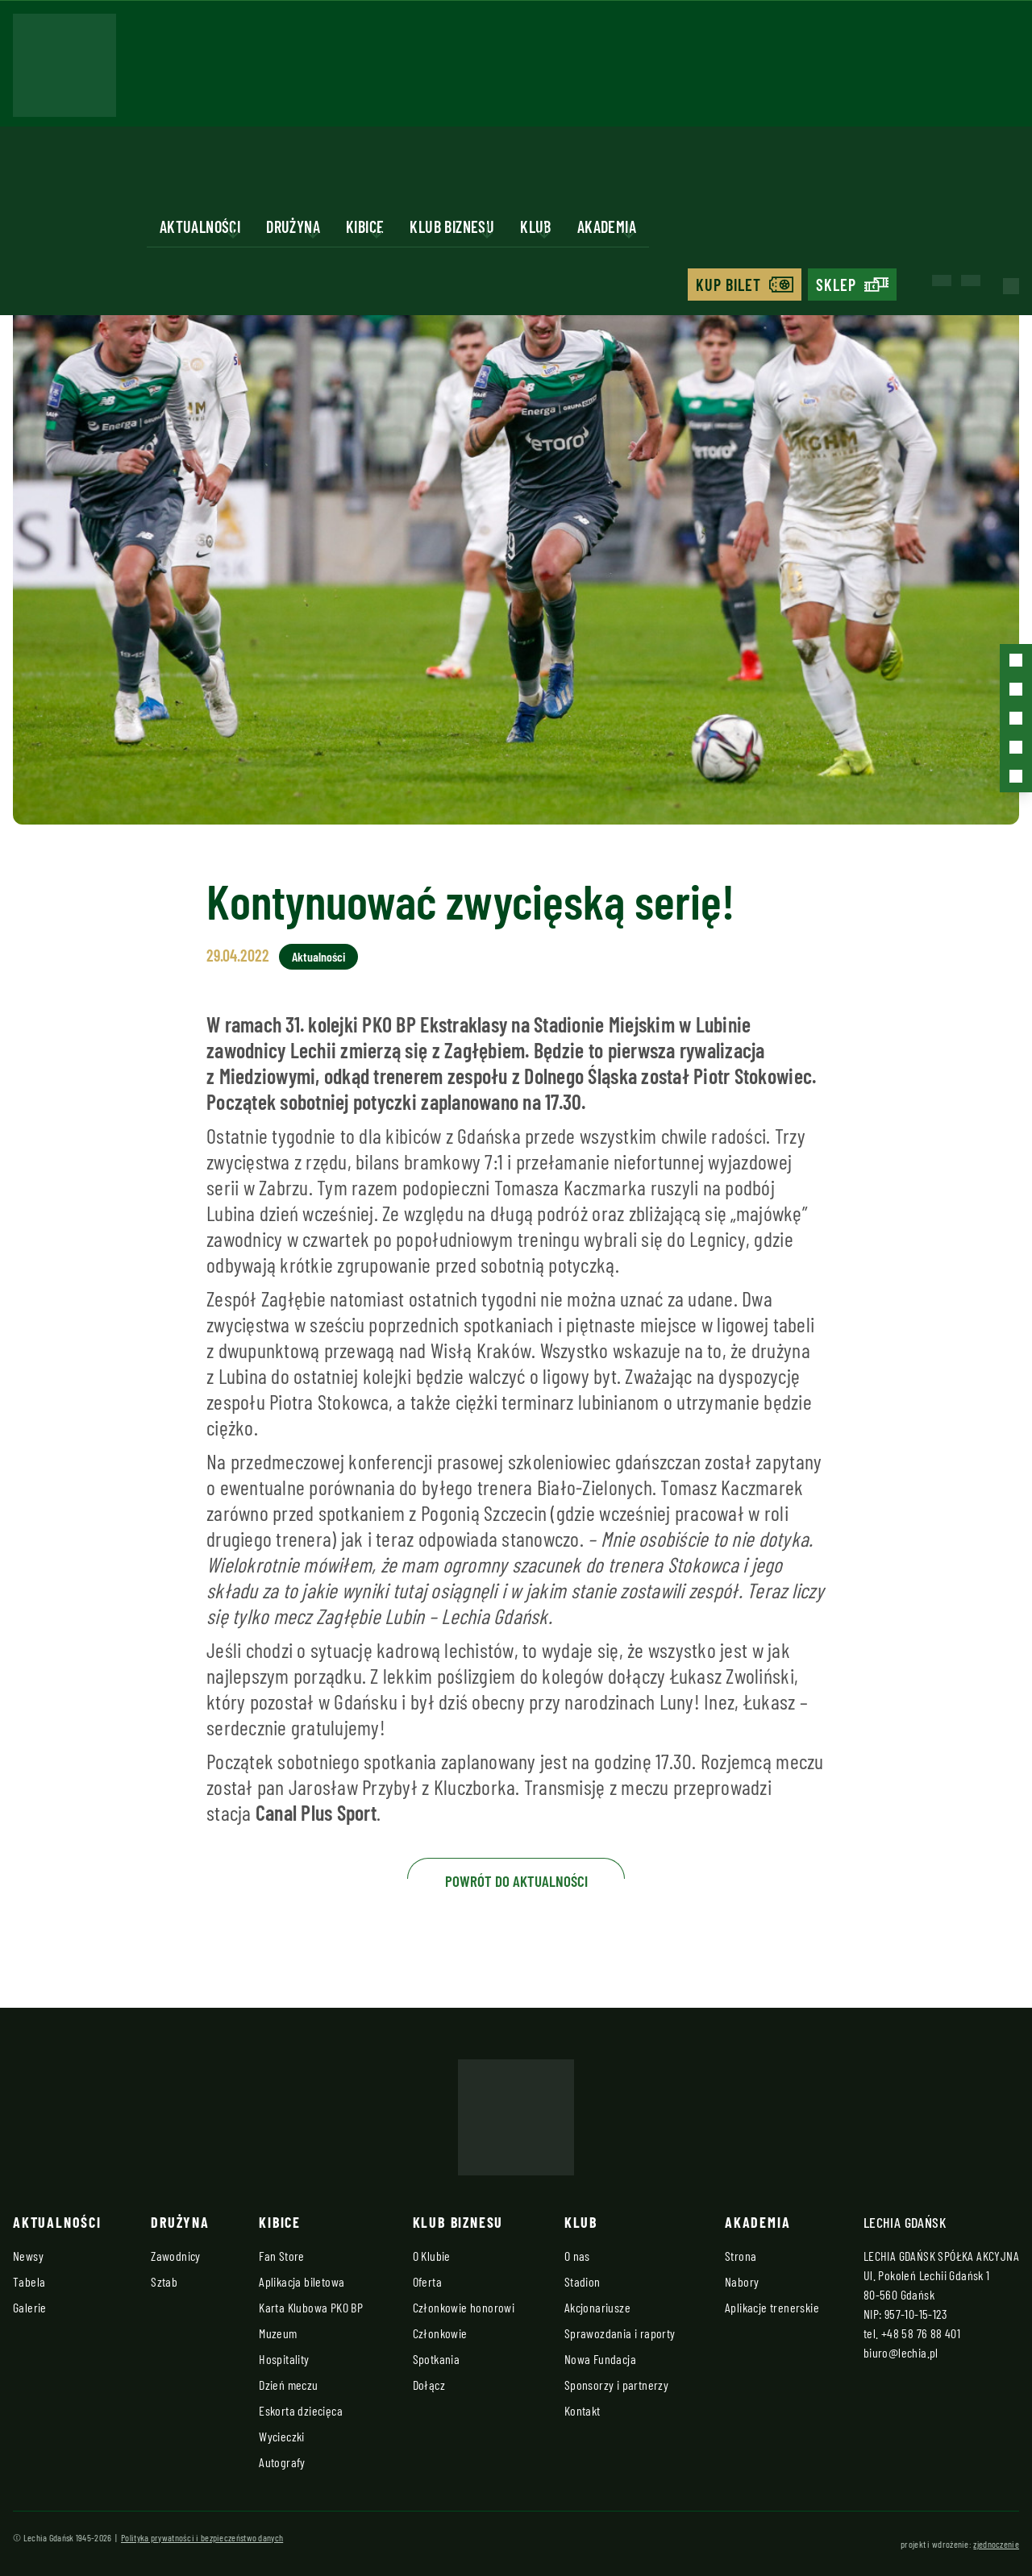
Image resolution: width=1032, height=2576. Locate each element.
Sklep (836, 284)
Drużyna (293, 226)
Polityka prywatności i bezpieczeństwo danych (202, 2537)
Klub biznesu (452, 226)
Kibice (365, 226)
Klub (535, 226)
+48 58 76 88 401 (920, 2333)
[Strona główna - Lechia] (64, 70)
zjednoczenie (996, 2543)
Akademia (606, 226)
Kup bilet (728, 284)
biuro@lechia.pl (900, 2352)
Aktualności (200, 226)
